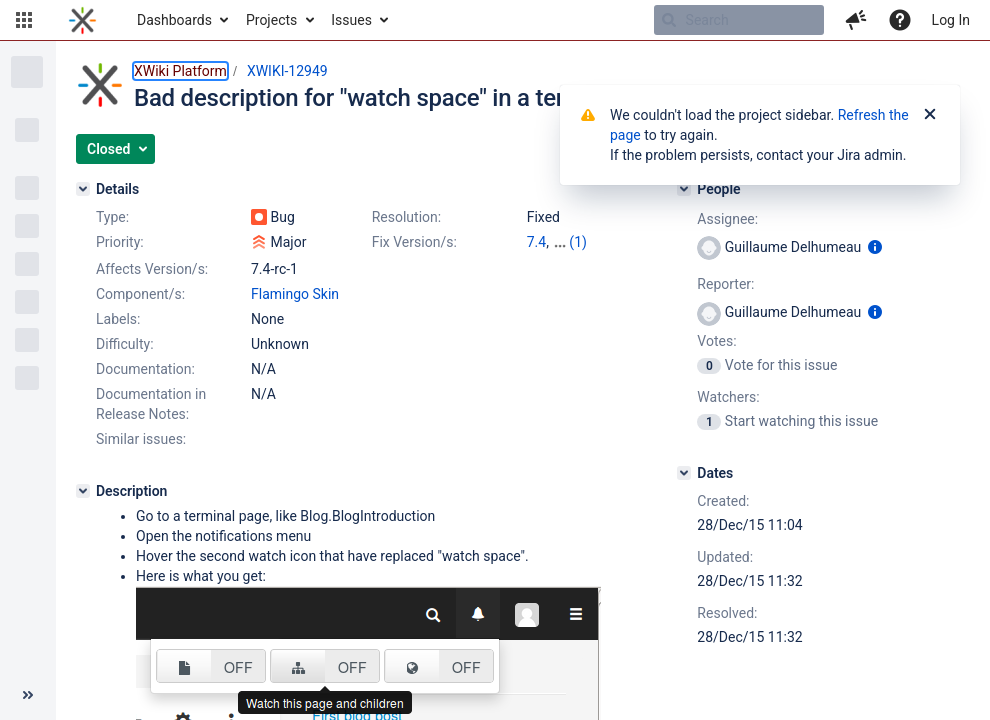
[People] (684, 189)
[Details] (83, 189)
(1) (578, 242)
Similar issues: (141, 439)
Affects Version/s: (152, 269)
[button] (24, 20)
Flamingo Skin (295, 294)
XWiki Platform (180, 71)
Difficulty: (125, 344)
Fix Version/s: (414, 242)
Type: (112, 217)
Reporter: (725, 284)
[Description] (83, 491)
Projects (271, 20)
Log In (951, 20)
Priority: (120, 242)
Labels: (118, 319)
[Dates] (684, 473)
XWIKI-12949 (287, 71)
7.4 (536, 242)
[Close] (930, 115)
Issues (351, 20)
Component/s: (140, 294)
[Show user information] (875, 247)
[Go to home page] (82, 20)
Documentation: (145, 369)
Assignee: (727, 219)
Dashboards (174, 20)
